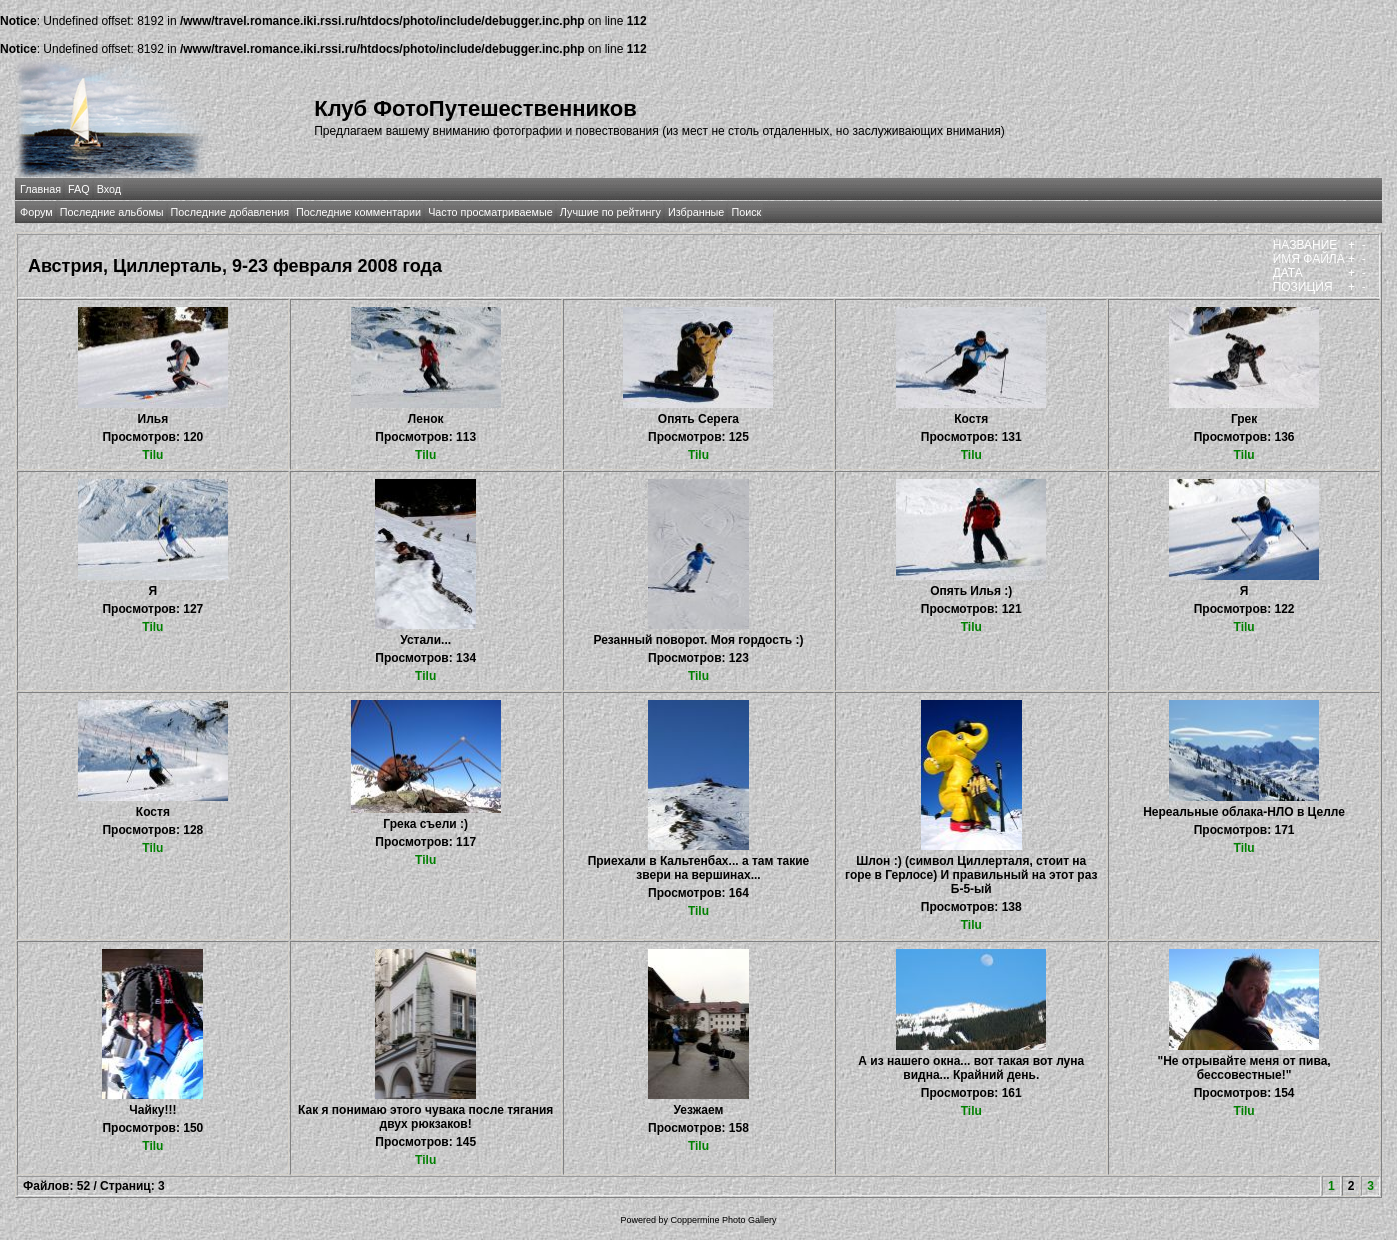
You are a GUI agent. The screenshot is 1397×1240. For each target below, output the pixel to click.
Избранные (696, 212)
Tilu (152, 455)
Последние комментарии (358, 212)
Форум (36, 212)
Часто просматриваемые (490, 212)
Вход (109, 189)
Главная (40, 189)
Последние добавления (230, 212)
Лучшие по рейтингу (610, 212)
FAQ (79, 189)
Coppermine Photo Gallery (723, 1220)
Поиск (746, 212)
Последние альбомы (112, 212)
